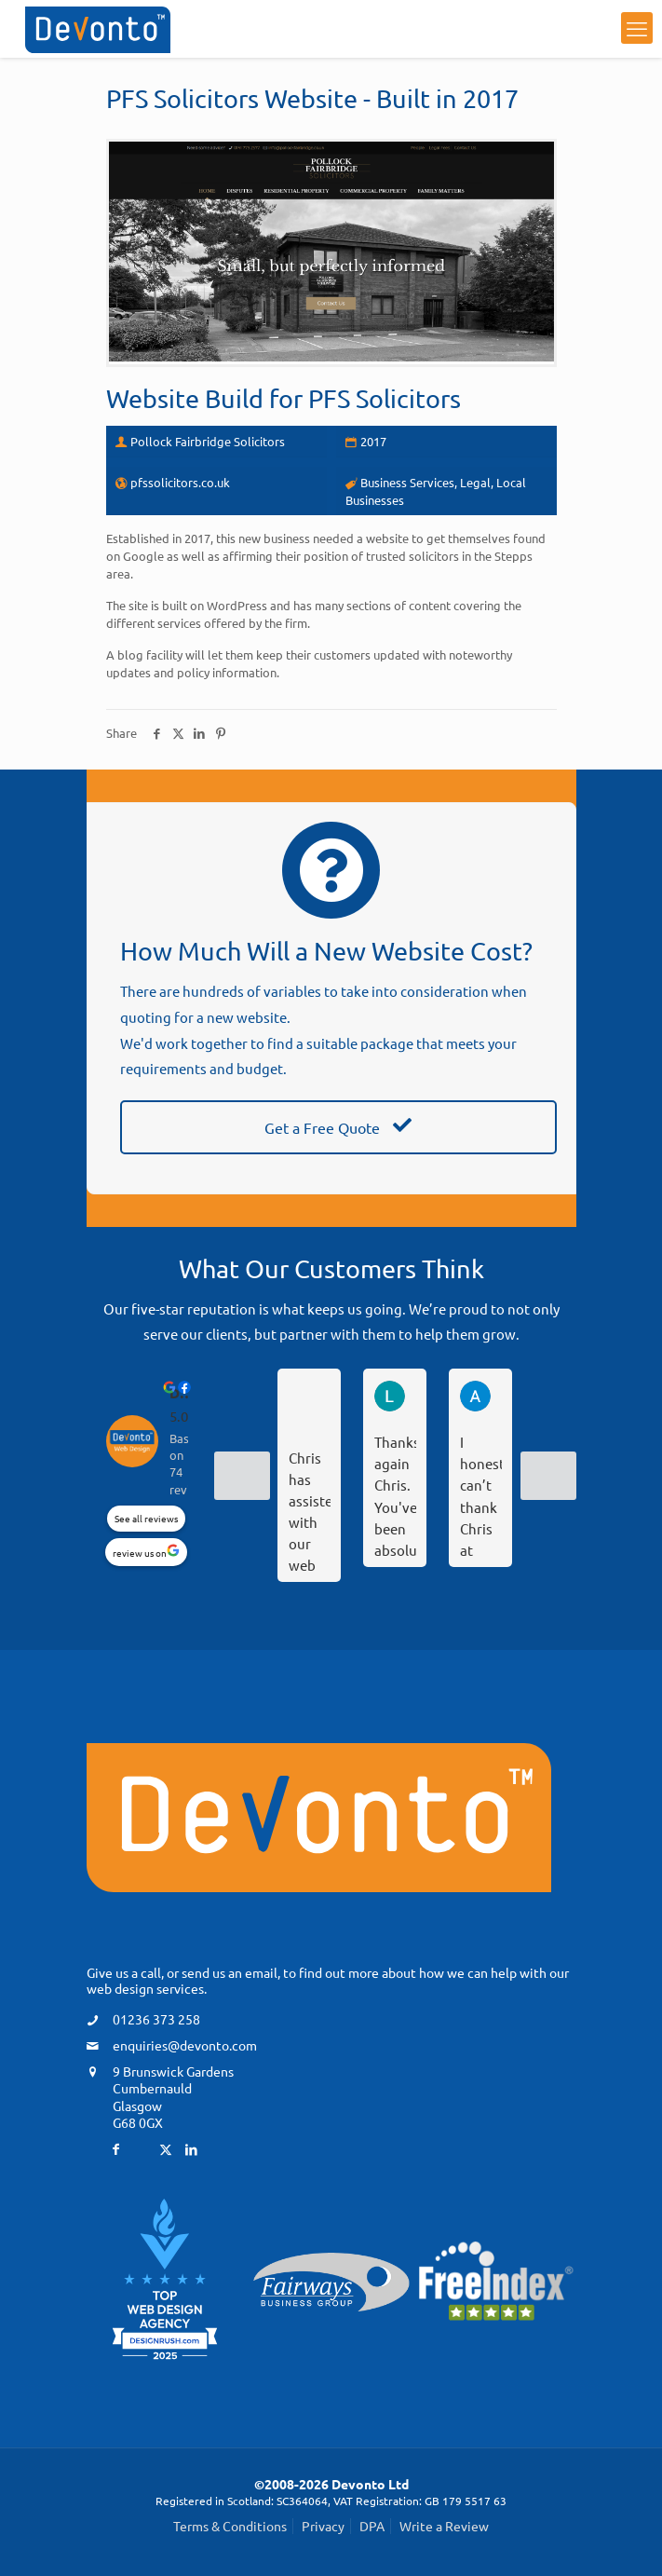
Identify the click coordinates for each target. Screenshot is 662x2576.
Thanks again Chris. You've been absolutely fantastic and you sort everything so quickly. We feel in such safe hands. (395, 1494)
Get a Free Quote (338, 1127)
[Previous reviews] (242, 1476)
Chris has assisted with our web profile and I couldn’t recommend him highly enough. (310, 1510)
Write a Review (444, 2525)
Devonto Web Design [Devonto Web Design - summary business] (182, 1393)
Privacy (323, 2525)
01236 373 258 (156, 2018)
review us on (140, 1553)
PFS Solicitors (384, 398)
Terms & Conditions (230, 2525)
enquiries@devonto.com (185, 2045)
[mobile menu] (637, 28)
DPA (372, 2525)
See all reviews (146, 1518)
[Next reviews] (548, 1476)
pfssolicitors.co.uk (180, 482)
